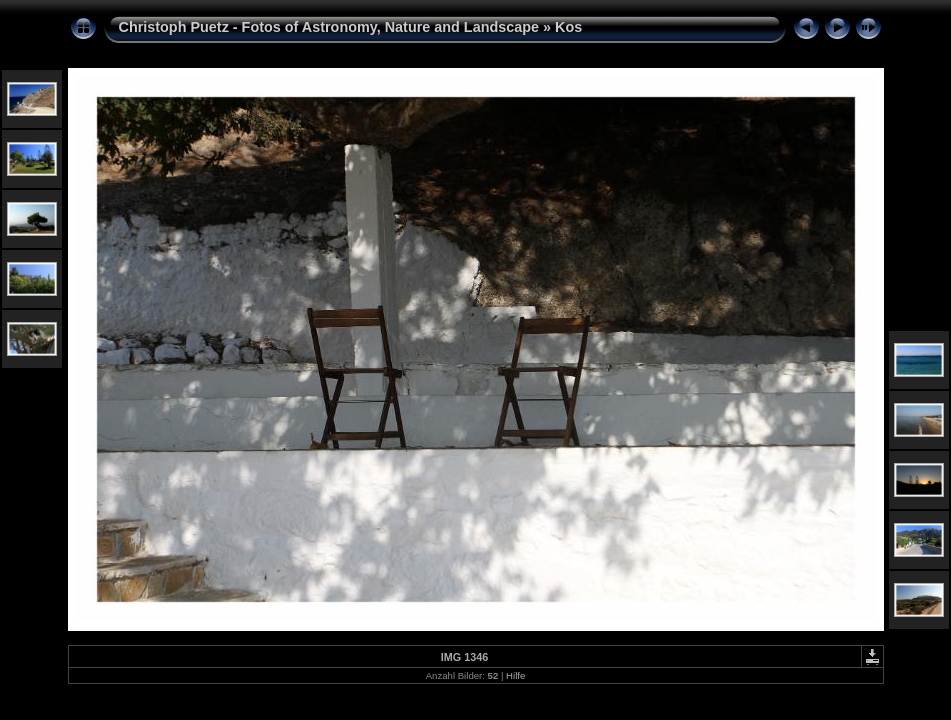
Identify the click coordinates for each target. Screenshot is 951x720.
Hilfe (515, 675)
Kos (568, 27)
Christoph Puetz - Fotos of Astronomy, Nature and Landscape (329, 27)
